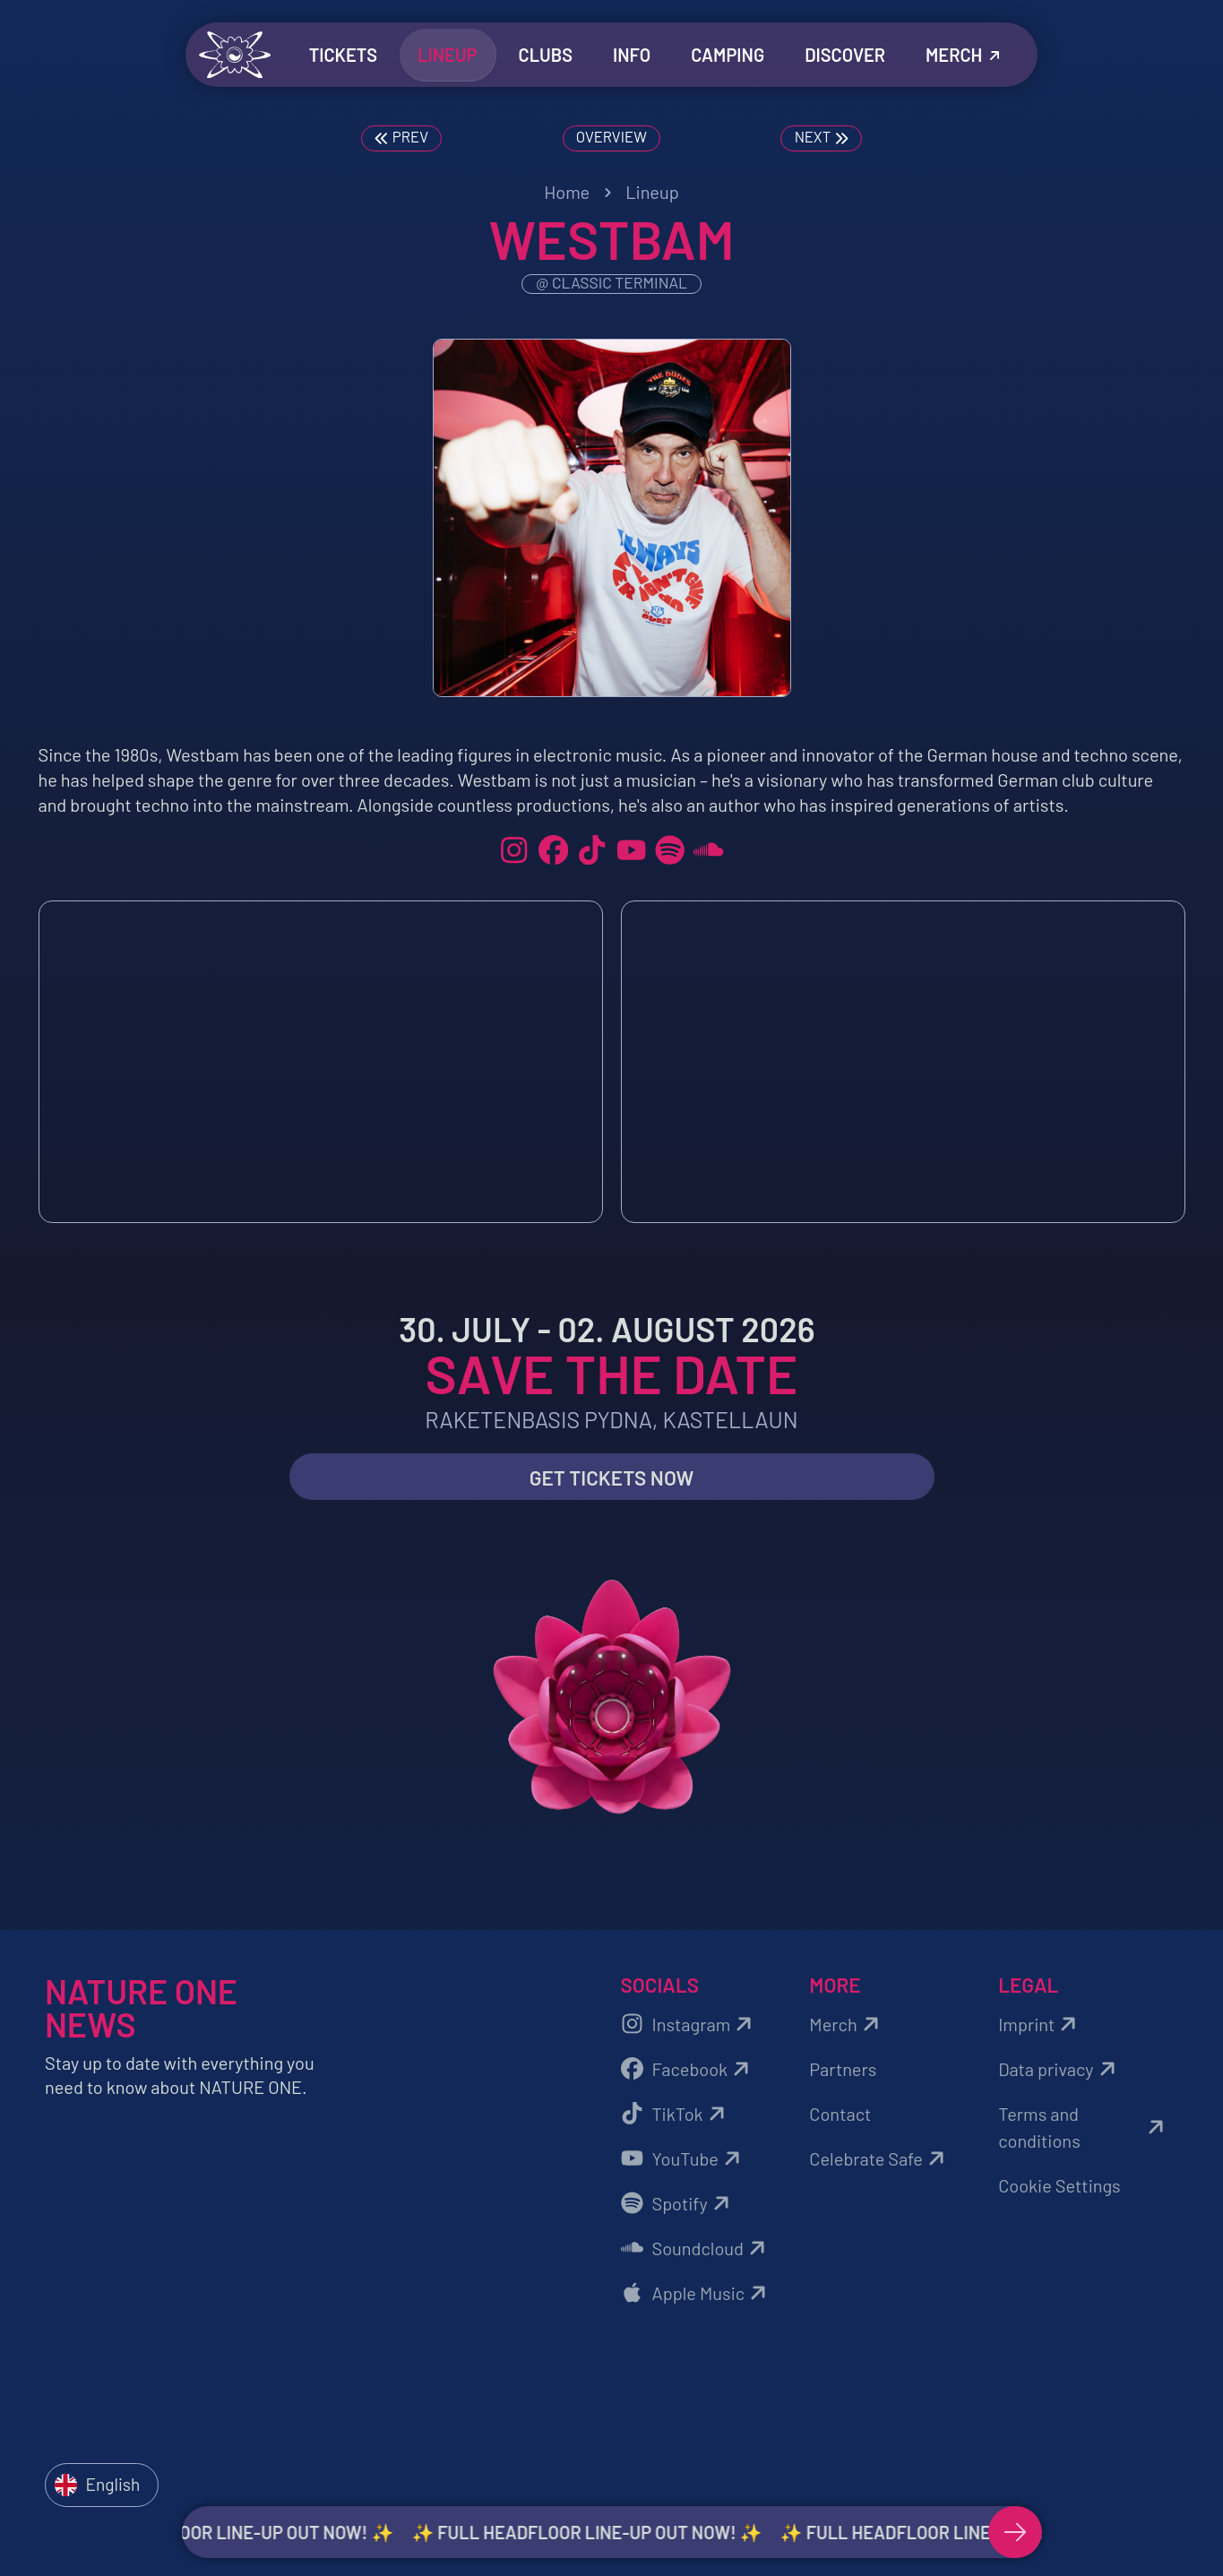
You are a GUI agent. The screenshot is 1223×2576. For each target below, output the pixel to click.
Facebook (688, 2069)
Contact (840, 2114)
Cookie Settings (1059, 2186)
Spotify (678, 2204)
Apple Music (696, 2293)
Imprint (1039, 2025)
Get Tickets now (612, 1479)
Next (822, 138)
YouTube (683, 2159)
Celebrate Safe (879, 2159)
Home (567, 191)
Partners (842, 2070)
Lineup (652, 191)
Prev (401, 138)
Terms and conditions (1083, 2128)
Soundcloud (696, 2249)
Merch (846, 2025)
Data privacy (1059, 2069)
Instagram (689, 2025)
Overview (611, 136)
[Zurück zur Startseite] (235, 54)
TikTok (675, 2114)
